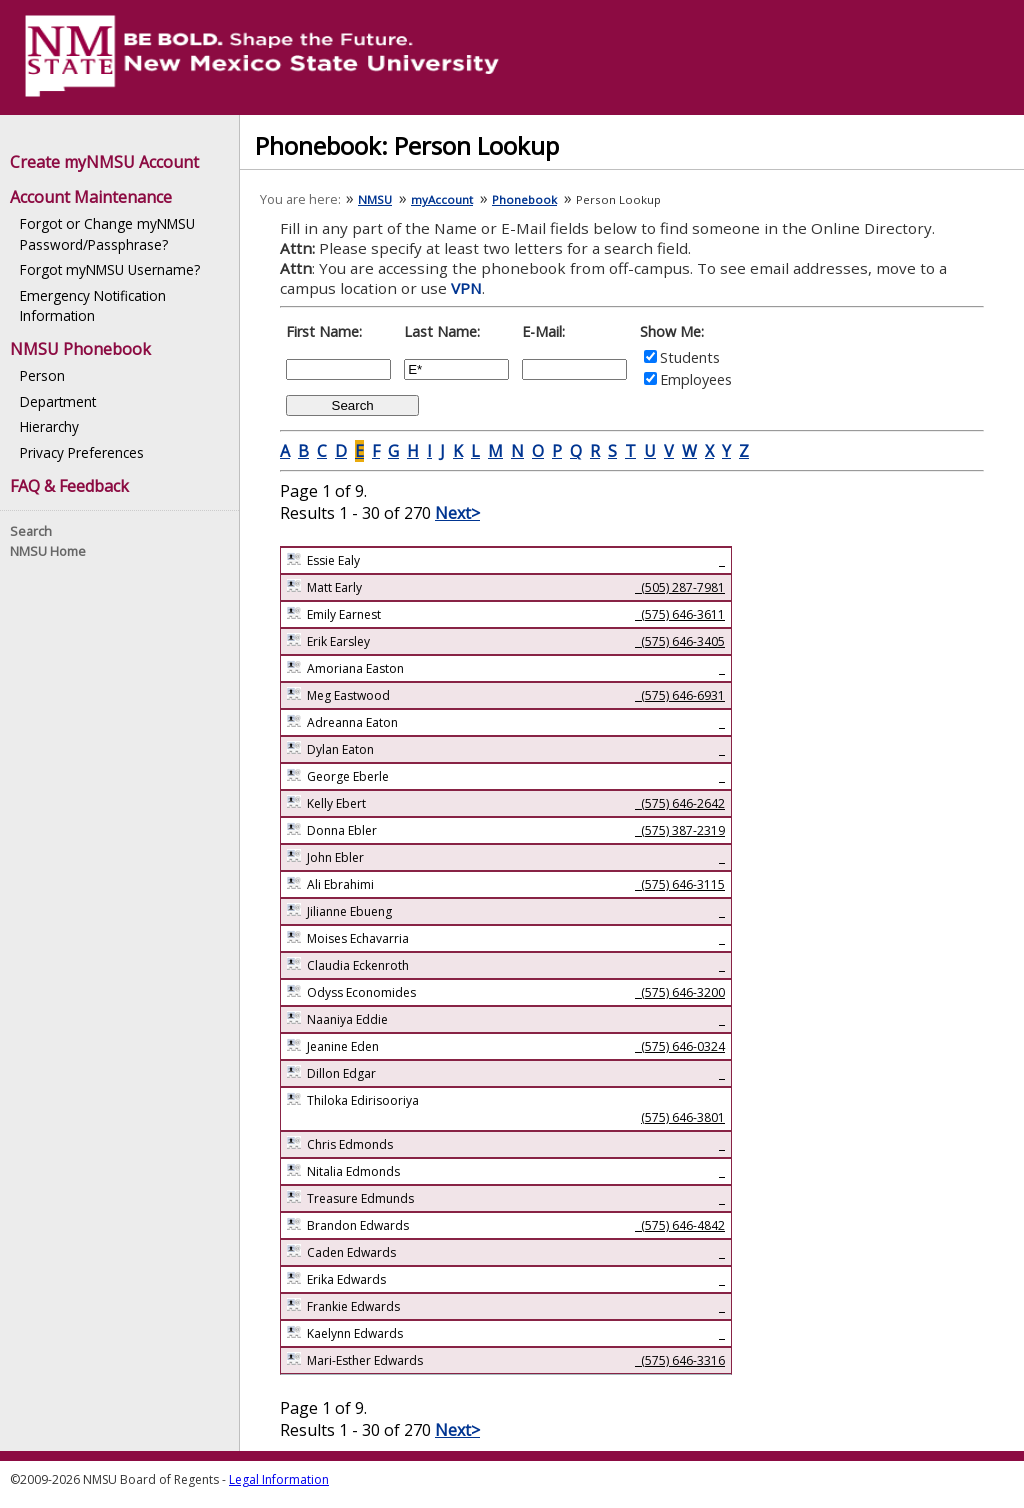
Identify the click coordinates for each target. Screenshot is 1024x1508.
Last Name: (442, 331)
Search (31, 531)
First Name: (324, 331)
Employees (696, 379)
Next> (457, 513)
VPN (466, 288)
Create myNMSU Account (104, 162)
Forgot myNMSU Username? (110, 269)
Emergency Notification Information (93, 305)
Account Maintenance (91, 197)
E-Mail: (543, 331)
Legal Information (279, 1479)
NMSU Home (48, 551)
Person (42, 375)
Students (690, 357)
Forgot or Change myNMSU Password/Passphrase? (107, 233)
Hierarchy (49, 426)
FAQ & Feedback (69, 486)
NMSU (375, 199)
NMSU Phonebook (80, 349)
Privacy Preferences (82, 452)
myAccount (442, 199)
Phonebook (524, 199)
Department (58, 401)
